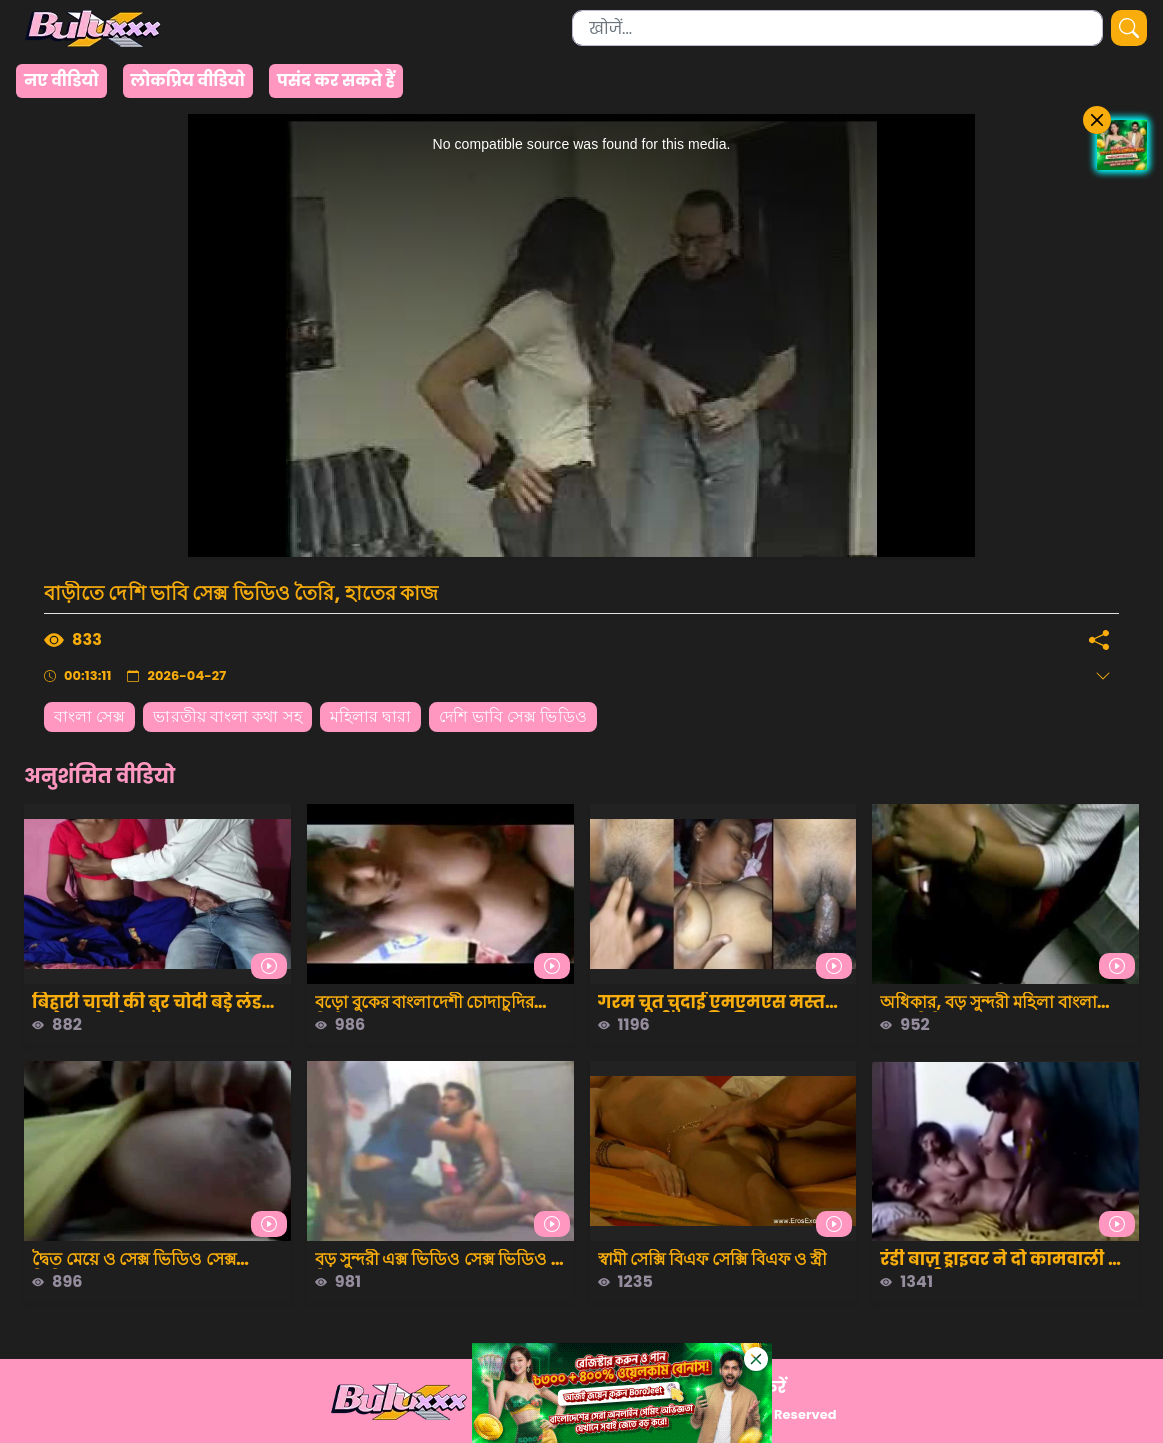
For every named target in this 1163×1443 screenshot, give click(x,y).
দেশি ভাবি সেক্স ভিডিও (512, 716)
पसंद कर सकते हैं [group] (336, 80)
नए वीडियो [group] (61, 80)
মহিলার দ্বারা (371, 716)
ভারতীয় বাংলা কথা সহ (227, 716)
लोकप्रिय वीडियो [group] (188, 80)
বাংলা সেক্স (89, 716)
